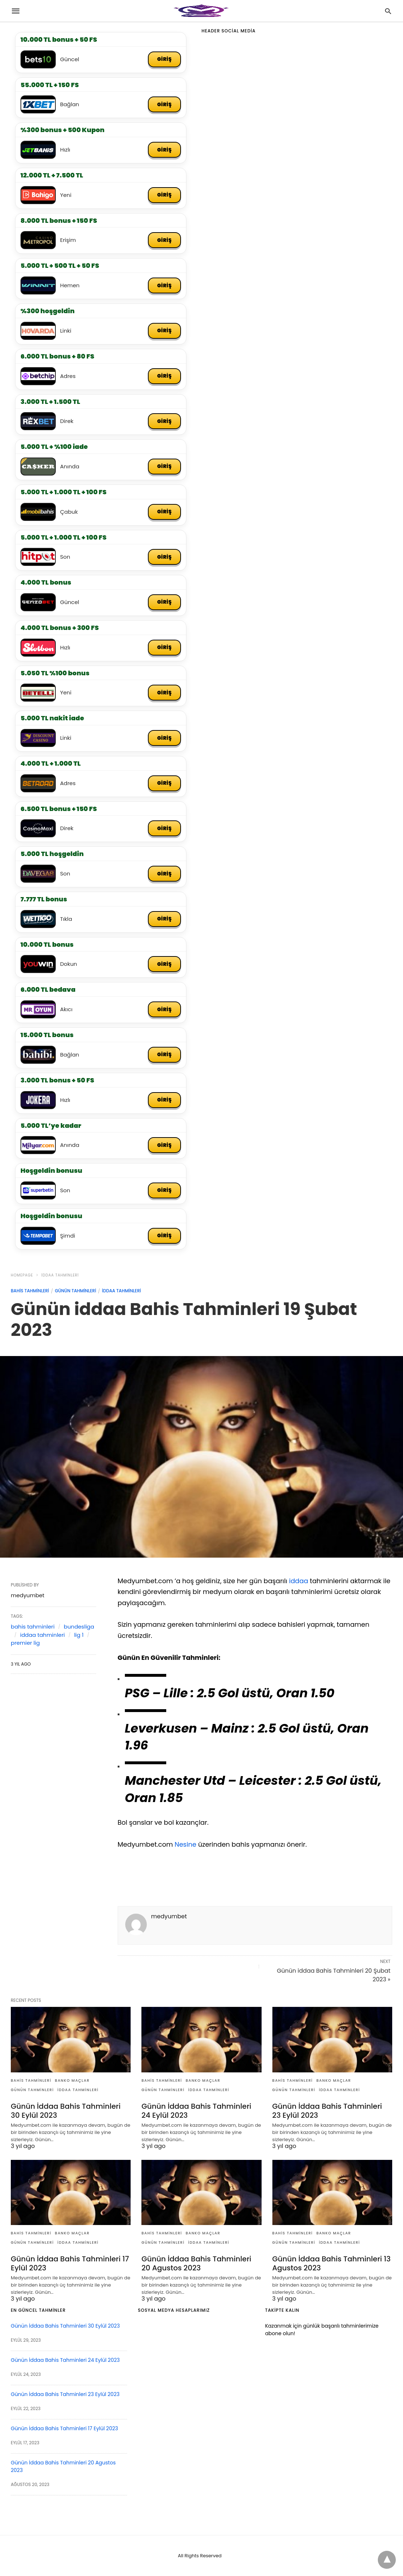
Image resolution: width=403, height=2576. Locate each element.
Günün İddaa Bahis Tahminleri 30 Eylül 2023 (66, 2110)
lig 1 (78, 1635)
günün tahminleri (75, 1291)
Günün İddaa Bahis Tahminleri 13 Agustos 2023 (331, 2263)
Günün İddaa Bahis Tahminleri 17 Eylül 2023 (70, 2263)
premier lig (25, 1643)
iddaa (298, 1580)
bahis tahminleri (30, 1291)
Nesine (185, 1844)
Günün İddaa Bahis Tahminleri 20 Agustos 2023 (196, 2263)
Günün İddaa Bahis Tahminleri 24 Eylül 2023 (196, 2110)
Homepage (22, 1275)
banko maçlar (72, 2080)
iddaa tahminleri (60, 1275)
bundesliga (79, 1626)
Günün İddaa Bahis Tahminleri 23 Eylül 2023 (327, 2110)
